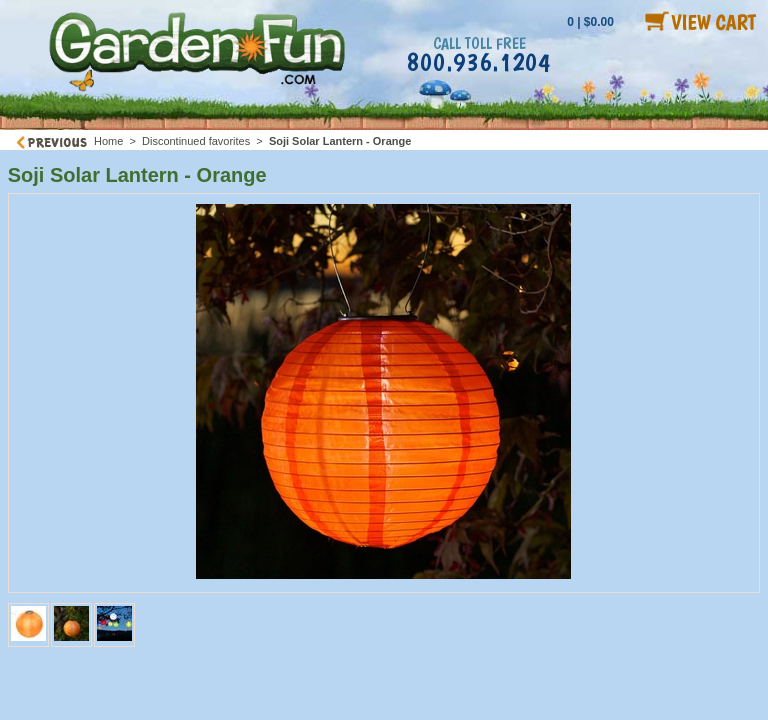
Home (108, 141)
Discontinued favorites (196, 141)
